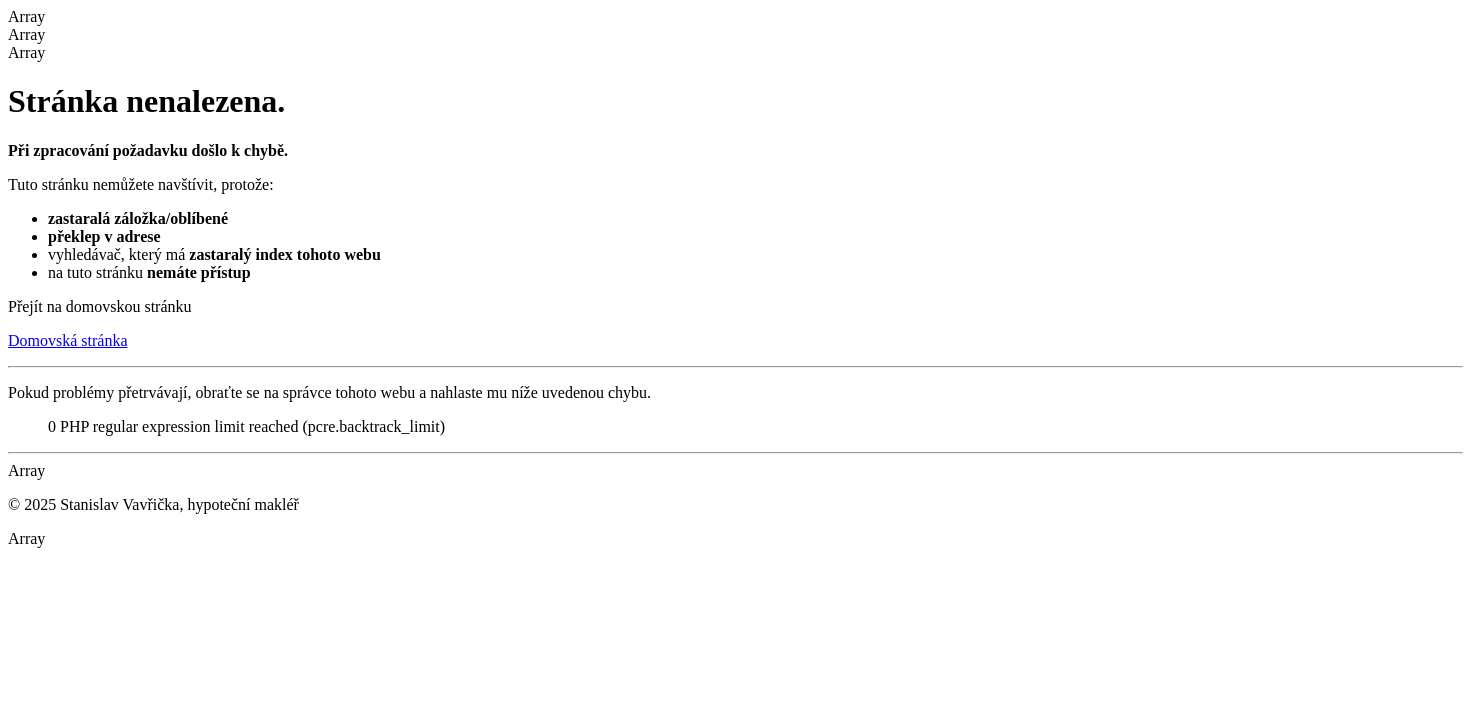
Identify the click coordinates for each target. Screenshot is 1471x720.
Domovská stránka (68, 340)
